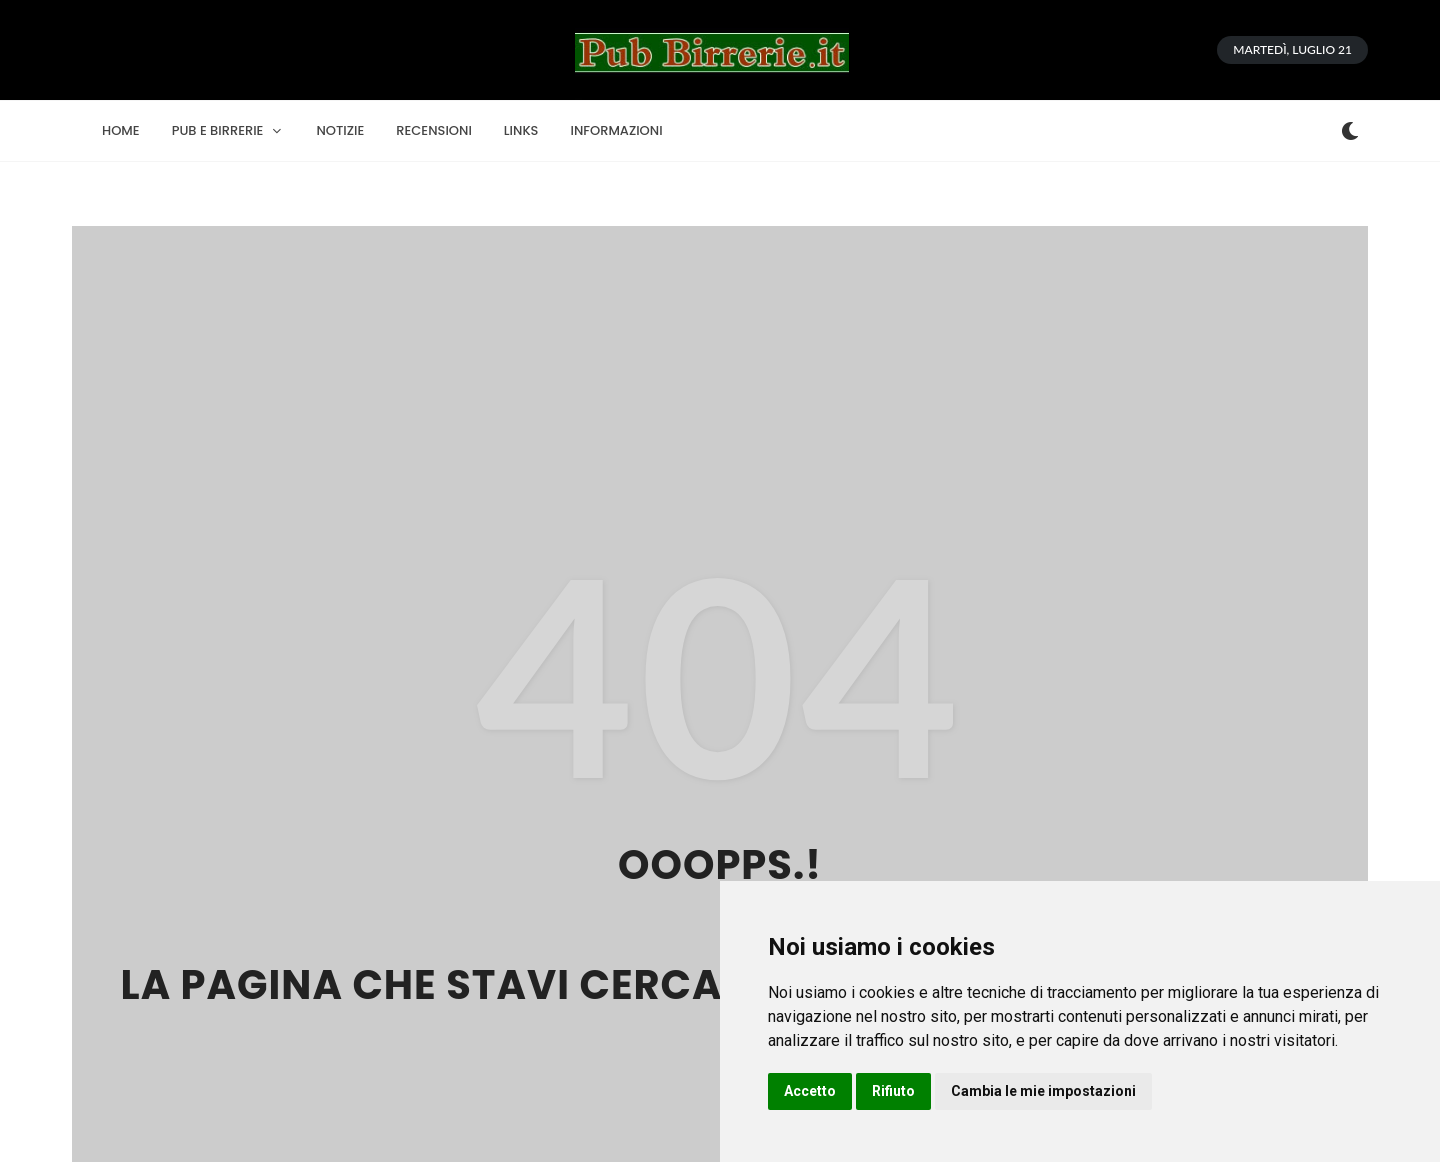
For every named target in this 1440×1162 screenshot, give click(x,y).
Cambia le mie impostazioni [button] (1043, 1091)
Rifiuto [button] (893, 1091)
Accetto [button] (810, 1091)
